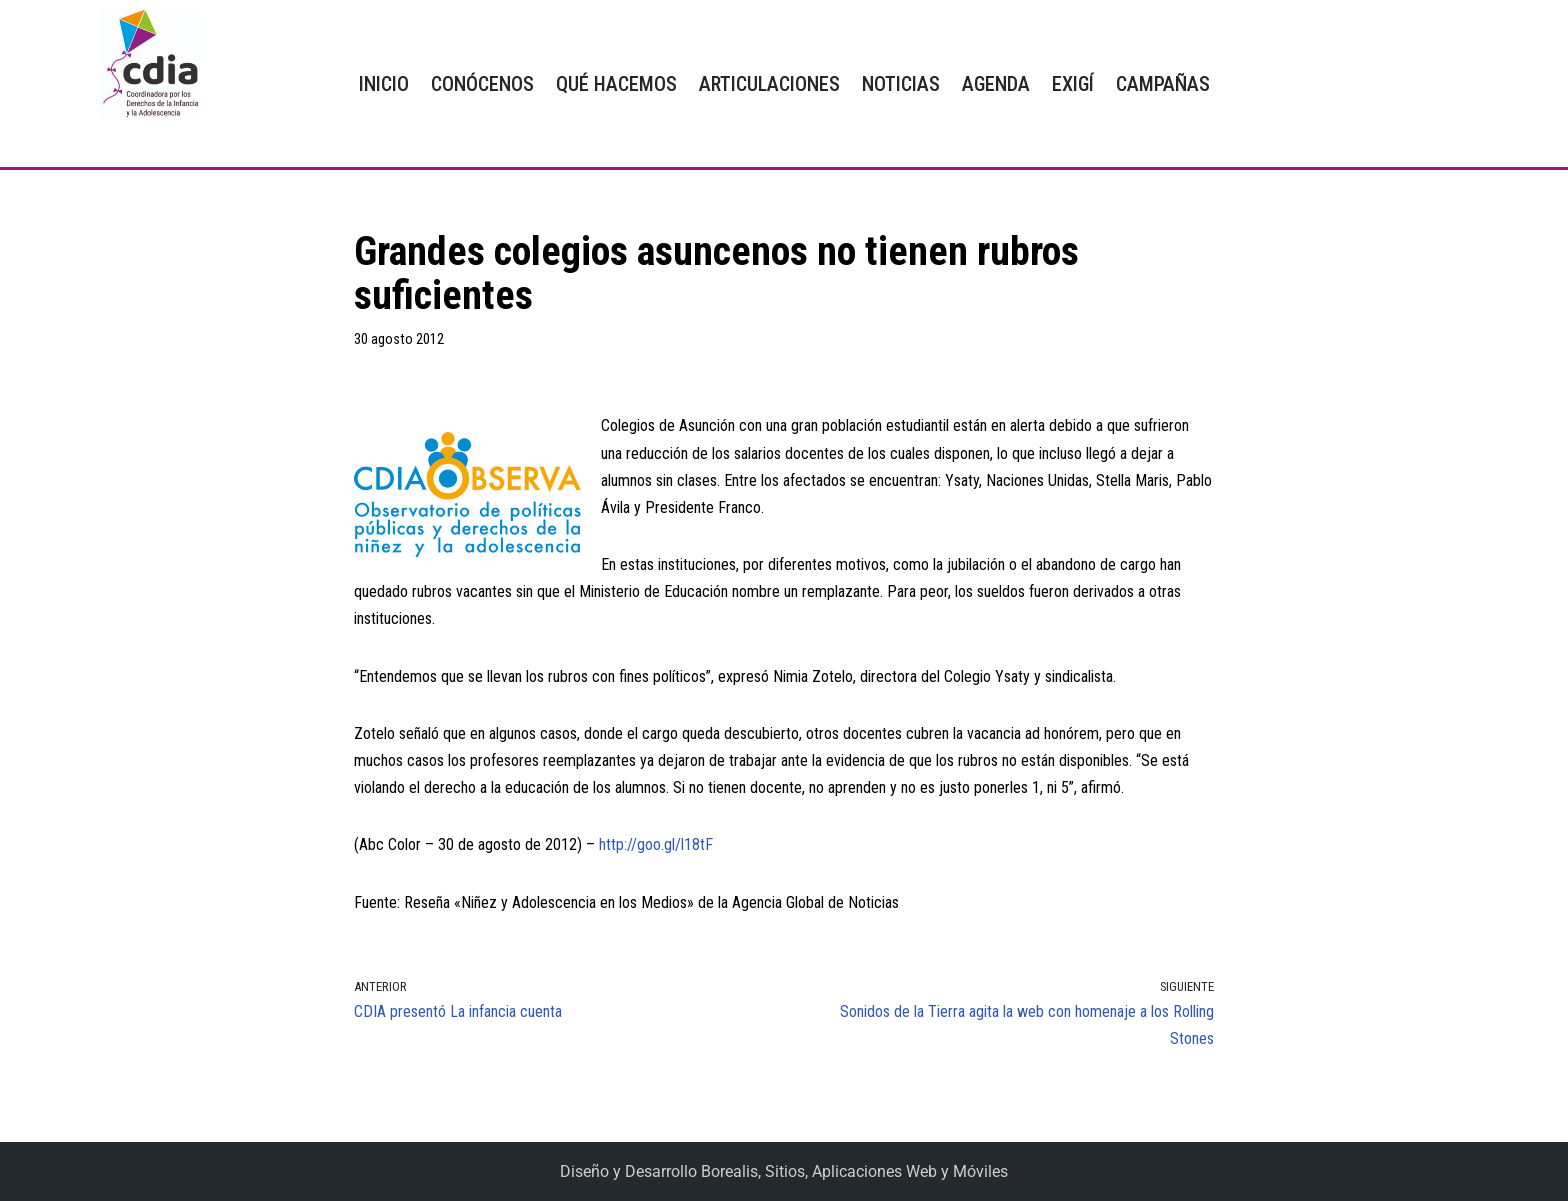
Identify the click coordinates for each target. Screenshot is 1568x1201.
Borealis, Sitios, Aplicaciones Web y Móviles (854, 1171)
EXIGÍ (1073, 84)
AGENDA (996, 84)
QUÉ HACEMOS (616, 84)
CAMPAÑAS (1163, 84)
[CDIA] (146, 64)
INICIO (384, 84)
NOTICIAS (901, 84)
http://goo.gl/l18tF (656, 844)
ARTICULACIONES (769, 84)
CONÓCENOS (482, 84)
